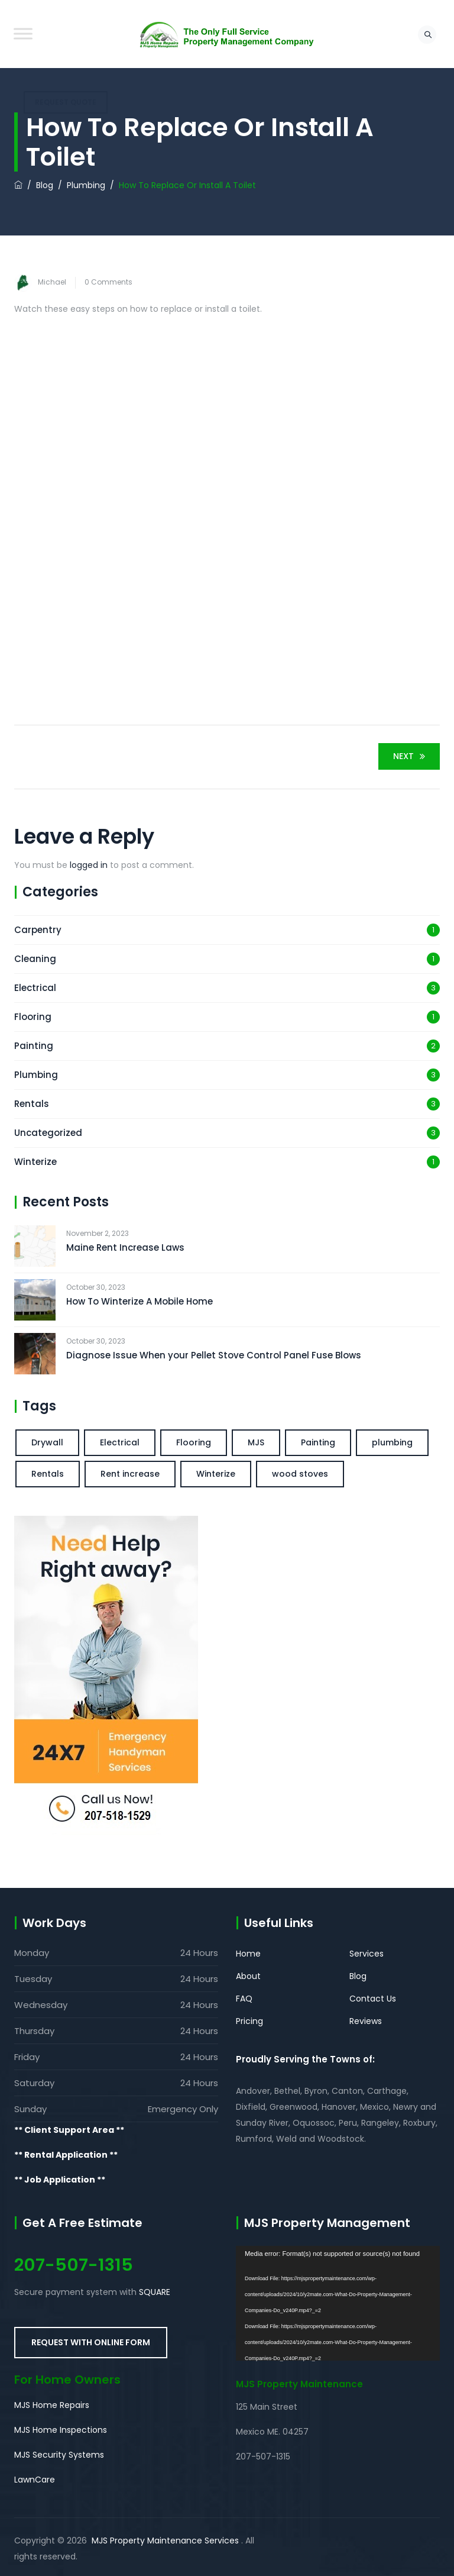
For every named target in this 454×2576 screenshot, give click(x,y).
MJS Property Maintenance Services (165, 2540)
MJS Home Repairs (51, 2405)
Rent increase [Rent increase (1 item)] (130, 1474)
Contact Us (372, 1998)
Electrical (35, 988)
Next (411, 756)
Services (366, 1954)
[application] (338, 2303)
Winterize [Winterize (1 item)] (215, 1474)
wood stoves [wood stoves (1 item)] (300, 1474)
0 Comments (108, 282)
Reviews (365, 2021)
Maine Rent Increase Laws (125, 1247)
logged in (89, 865)
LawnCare (34, 2479)
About (248, 1976)
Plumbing (36, 1075)
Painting (33, 1046)
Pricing (249, 2021)
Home (248, 1954)
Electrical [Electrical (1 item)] (120, 1442)
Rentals (31, 1103)
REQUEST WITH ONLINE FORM (90, 2342)
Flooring (32, 1017)
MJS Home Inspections (60, 2430)
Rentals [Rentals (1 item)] (47, 1474)
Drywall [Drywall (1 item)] (47, 1442)
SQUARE (154, 2292)
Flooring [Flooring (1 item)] (193, 1442)
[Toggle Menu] (23, 33)
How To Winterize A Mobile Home (139, 1301)
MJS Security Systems (59, 2455)
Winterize (35, 1161)
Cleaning (35, 959)
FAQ (244, 1998)
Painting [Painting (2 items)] (318, 1442)
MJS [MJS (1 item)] (256, 1442)
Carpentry (37, 930)
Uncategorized (48, 1132)
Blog (358, 1976)
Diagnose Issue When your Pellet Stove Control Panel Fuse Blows (213, 1355)
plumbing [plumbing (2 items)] (392, 1442)
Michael (52, 282)
